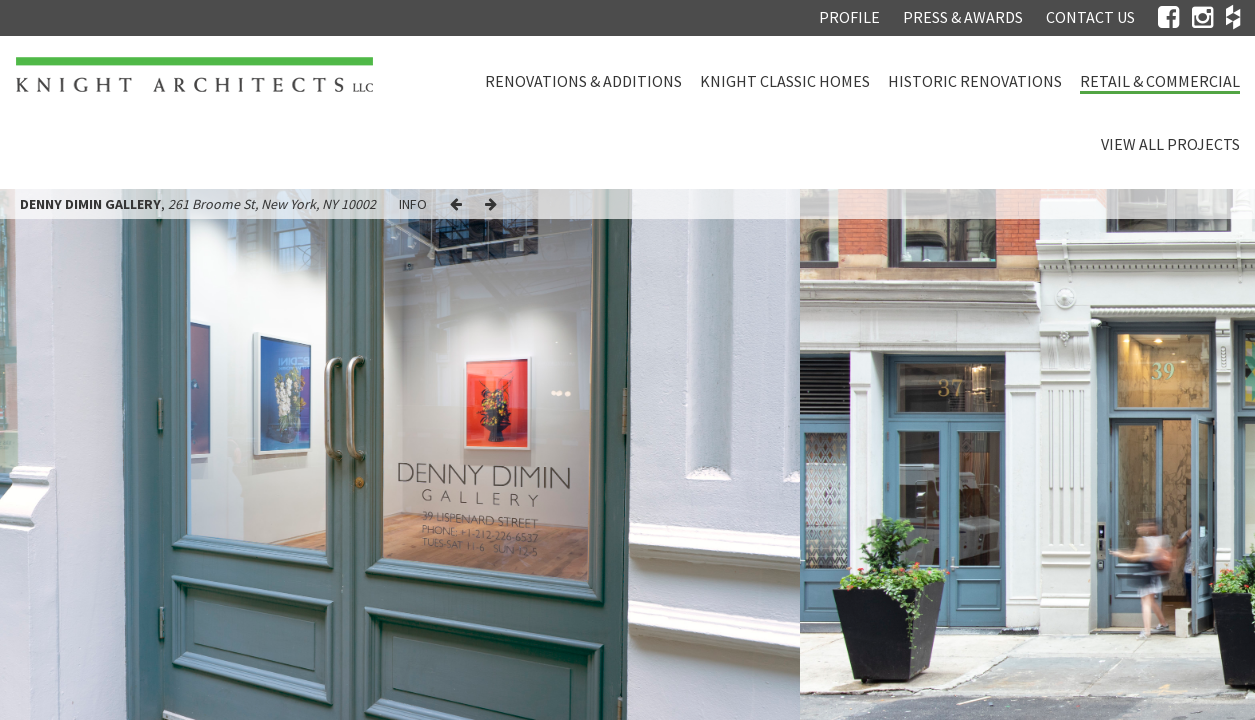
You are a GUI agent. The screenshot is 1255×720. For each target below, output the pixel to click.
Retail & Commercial (1160, 81)
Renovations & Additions (583, 81)
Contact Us (1090, 17)
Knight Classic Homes (785, 81)
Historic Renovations (975, 81)
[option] (400, 454)
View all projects (1170, 144)
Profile (849, 17)
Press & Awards (963, 17)
